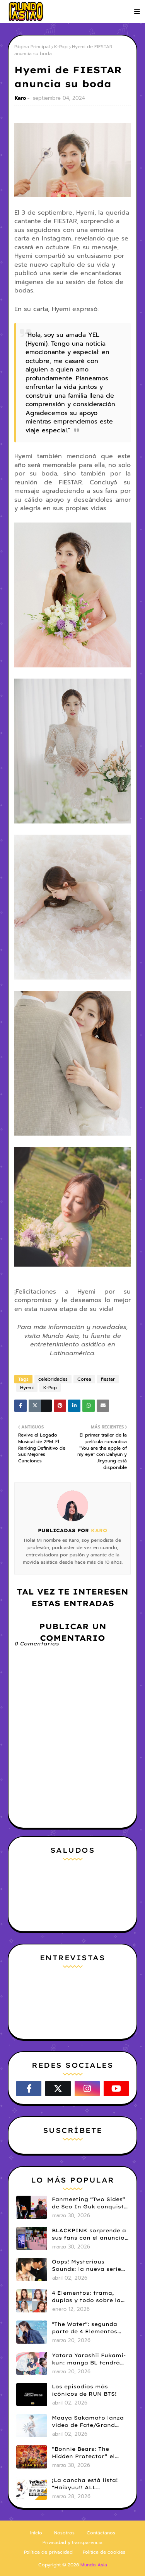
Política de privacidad (48, 2552)
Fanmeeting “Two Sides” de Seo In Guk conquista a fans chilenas (90, 2203)
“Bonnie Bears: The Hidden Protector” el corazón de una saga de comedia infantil (88, 2453)
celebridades (53, 1379)
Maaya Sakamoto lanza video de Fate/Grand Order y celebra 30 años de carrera (88, 2422)
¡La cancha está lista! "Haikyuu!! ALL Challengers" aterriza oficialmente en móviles (89, 2484)
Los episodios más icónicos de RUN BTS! (84, 2390)
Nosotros (64, 2532)
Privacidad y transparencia (72, 2542)
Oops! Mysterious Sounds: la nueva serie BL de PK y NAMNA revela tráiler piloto (86, 2265)
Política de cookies (104, 2552)
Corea (84, 1379)
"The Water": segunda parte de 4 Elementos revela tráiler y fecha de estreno (89, 2328)
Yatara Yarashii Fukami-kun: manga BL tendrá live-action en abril (89, 2359)
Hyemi (27, 1387)
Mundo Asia (93, 2564)
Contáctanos (101, 2532)
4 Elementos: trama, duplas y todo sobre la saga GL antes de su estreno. (86, 2297)
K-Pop (61, 46)
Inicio (36, 2532)
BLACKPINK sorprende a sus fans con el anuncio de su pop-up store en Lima (89, 2234)
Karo (20, 98)
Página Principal (32, 46)
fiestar (108, 1379)
